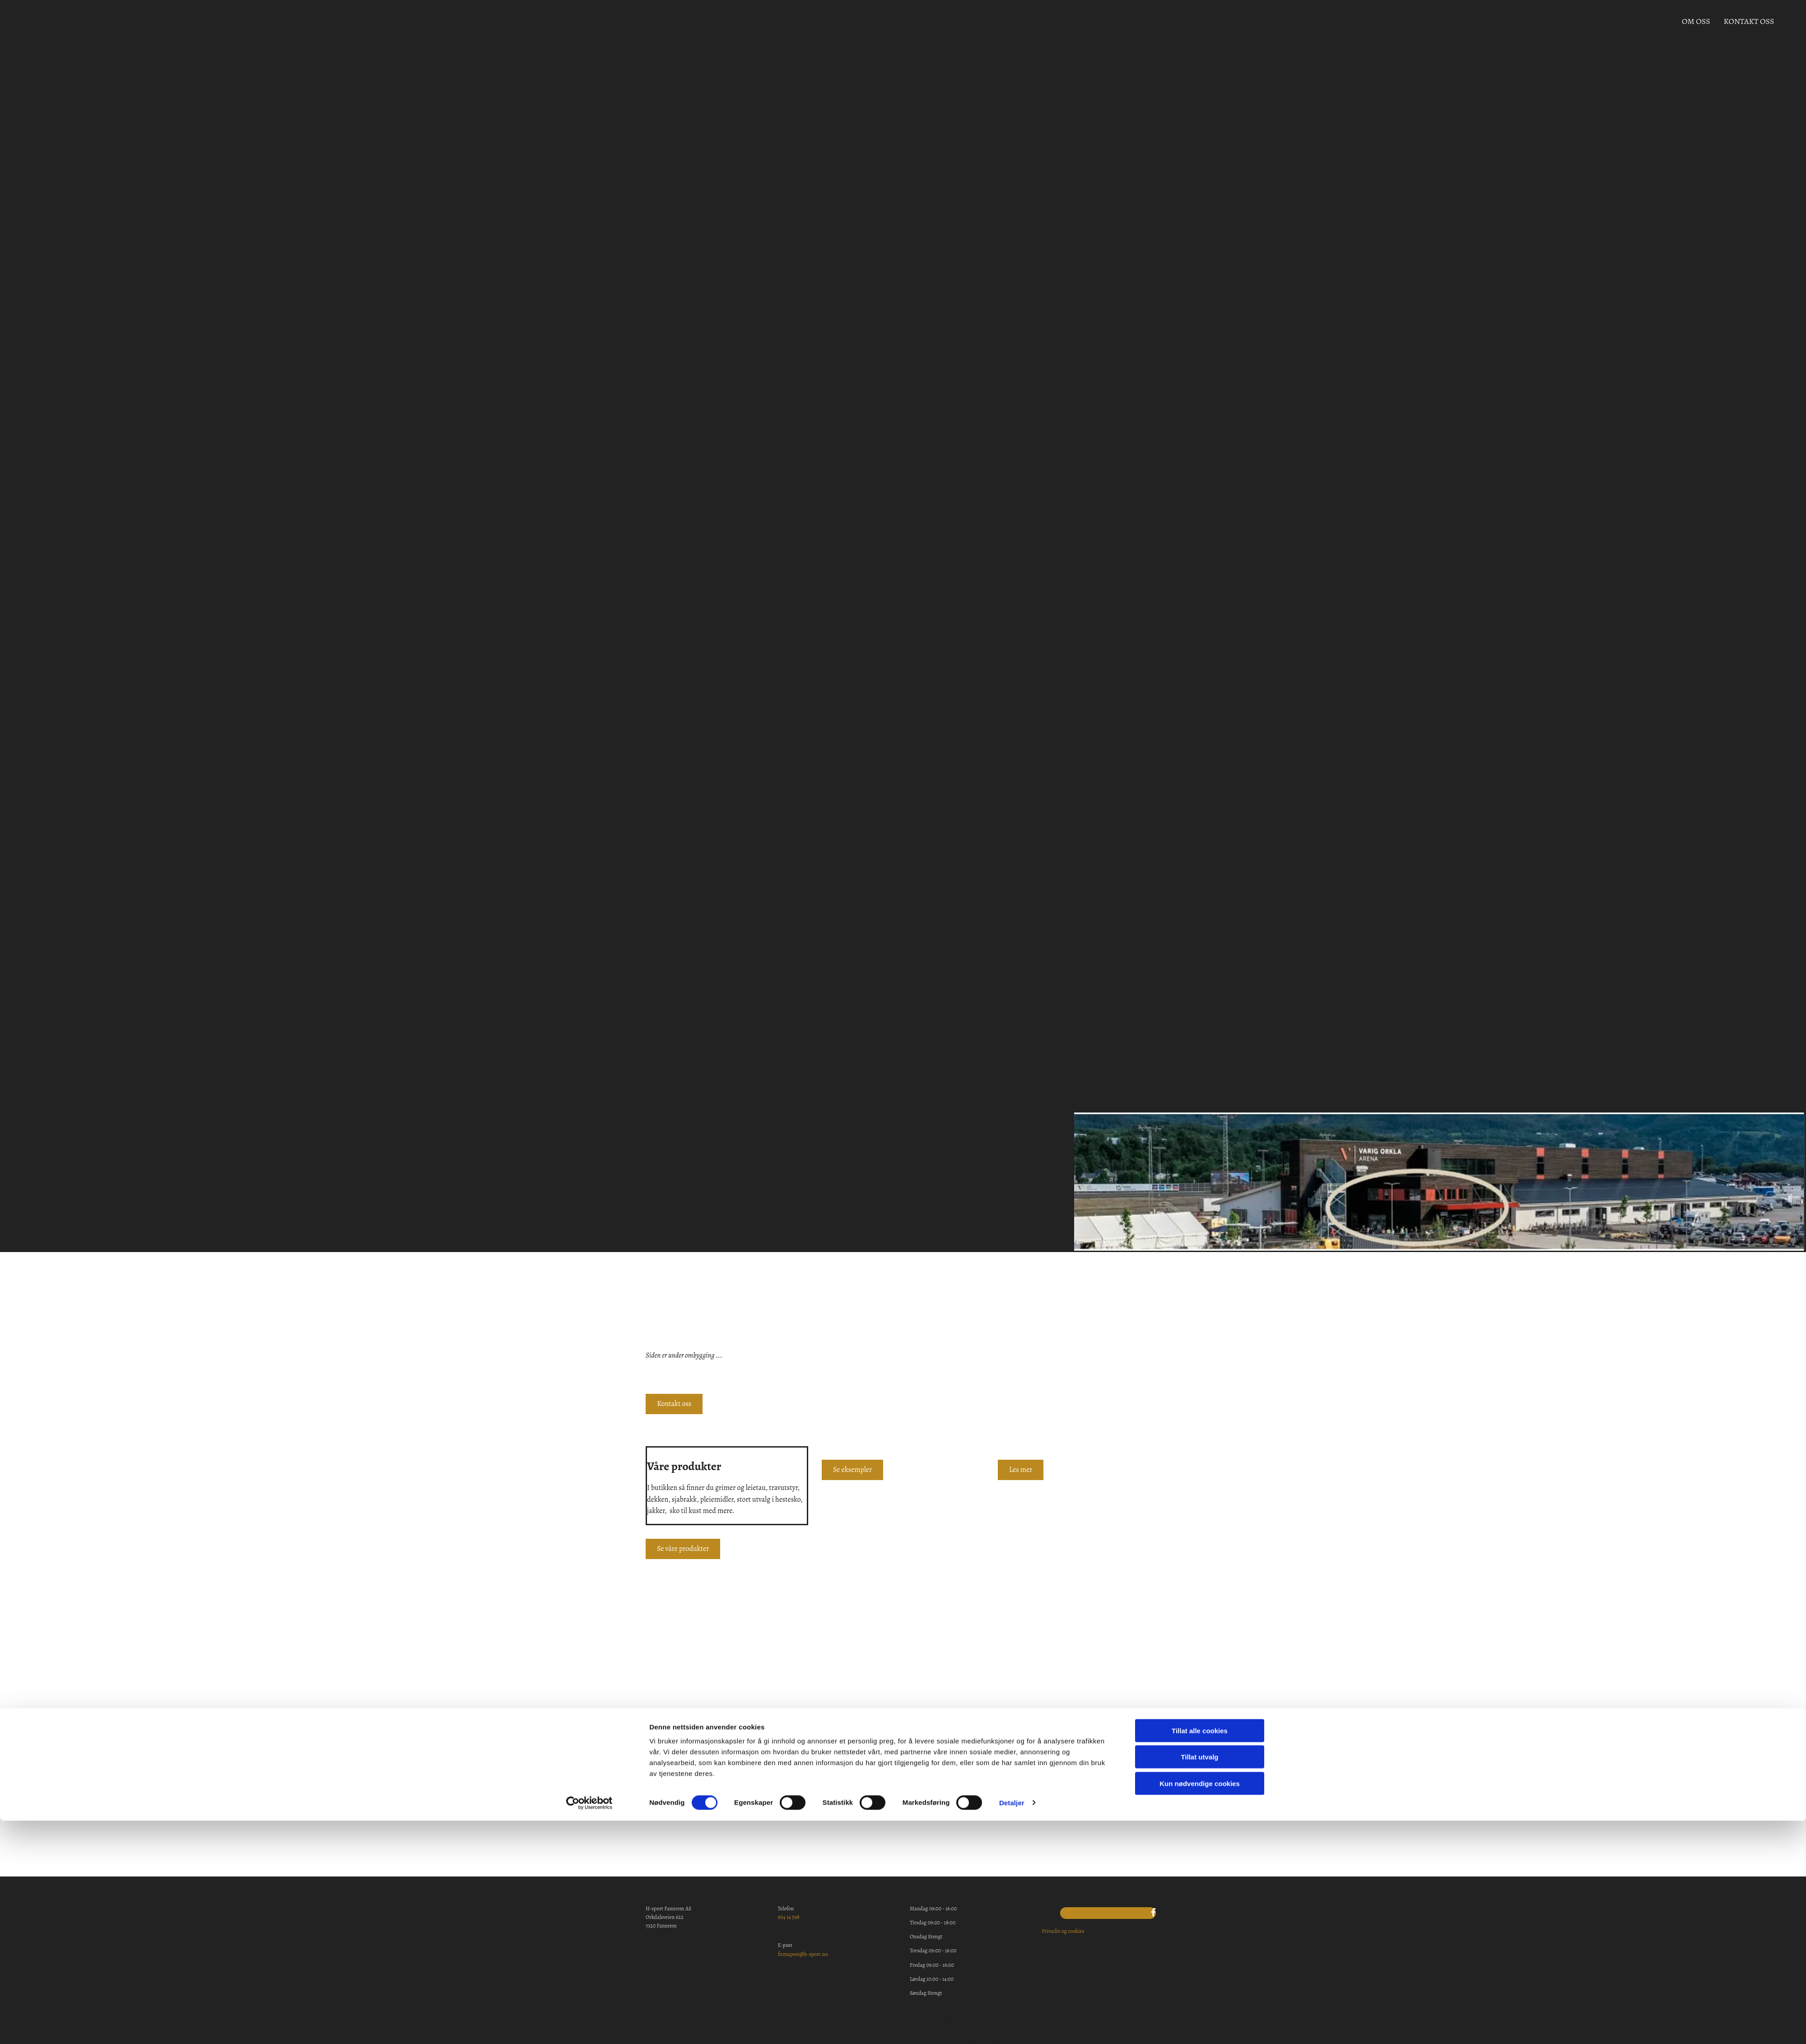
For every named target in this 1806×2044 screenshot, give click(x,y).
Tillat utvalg (1199, 1373)
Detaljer (1011, 1419)
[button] (683, 1549)
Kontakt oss (1746, 24)
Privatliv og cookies (1063, 1931)
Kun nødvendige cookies (1199, 1400)
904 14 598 (789, 1917)
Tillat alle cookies (1200, 1347)
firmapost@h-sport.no (803, 1954)
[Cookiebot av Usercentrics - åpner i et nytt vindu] (589, 1419)
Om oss (1696, 24)
